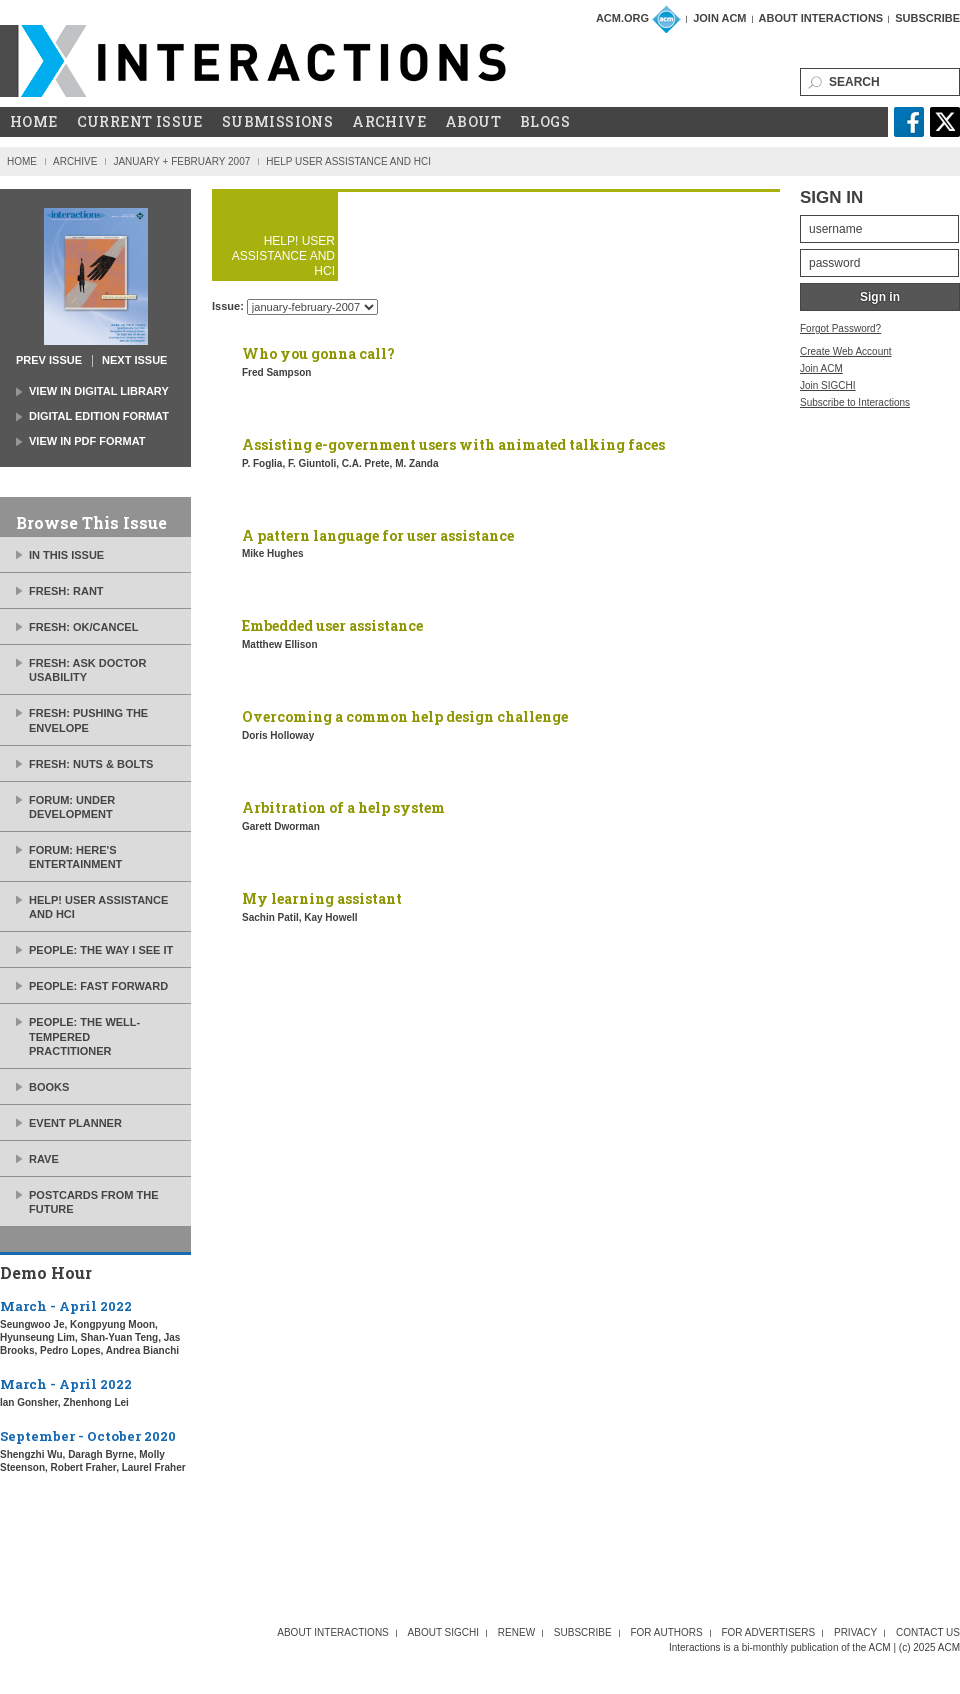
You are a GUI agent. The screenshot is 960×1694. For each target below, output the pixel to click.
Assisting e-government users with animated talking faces (453, 444)
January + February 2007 (181, 161)
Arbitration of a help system (343, 807)
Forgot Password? (840, 328)
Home (34, 122)
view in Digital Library (99, 391)
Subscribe (927, 18)
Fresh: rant (66, 591)
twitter (945, 122)
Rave (44, 1159)
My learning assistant (322, 898)
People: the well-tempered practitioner (84, 1036)
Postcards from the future (94, 1202)
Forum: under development (72, 807)
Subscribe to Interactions (855, 402)
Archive (389, 122)
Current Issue (140, 122)
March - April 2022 (66, 1306)
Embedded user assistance (332, 625)
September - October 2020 (88, 1436)
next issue (134, 360)
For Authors (666, 1632)
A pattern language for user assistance (378, 535)
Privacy (855, 1632)
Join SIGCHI (828, 385)
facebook (909, 122)
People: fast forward (98, 986)
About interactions (333, 1632)
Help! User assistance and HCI (98, 907)
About (473, 122)
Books (49, 1087)
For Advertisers (768, 1632)
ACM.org (622, 18)
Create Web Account (846, 351)
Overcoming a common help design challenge (405, 716)
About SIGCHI (444, 1632)
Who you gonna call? (318, 353)
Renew (516, 1632)
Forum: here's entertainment (75, 857)
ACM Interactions (254, 61)
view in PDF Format (87, 441)
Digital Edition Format (99, 416)
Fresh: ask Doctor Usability (87, 670)
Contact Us (928, 1632)
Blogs (545, 122)
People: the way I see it (101, 950)
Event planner (75, 1123)
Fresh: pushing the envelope (88, 720)
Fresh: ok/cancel (83, 627)
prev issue (49, 360)
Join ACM (719, 18)
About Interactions (821, 18)
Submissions (277, 122)
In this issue (66, 555)
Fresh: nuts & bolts (91, 764)
